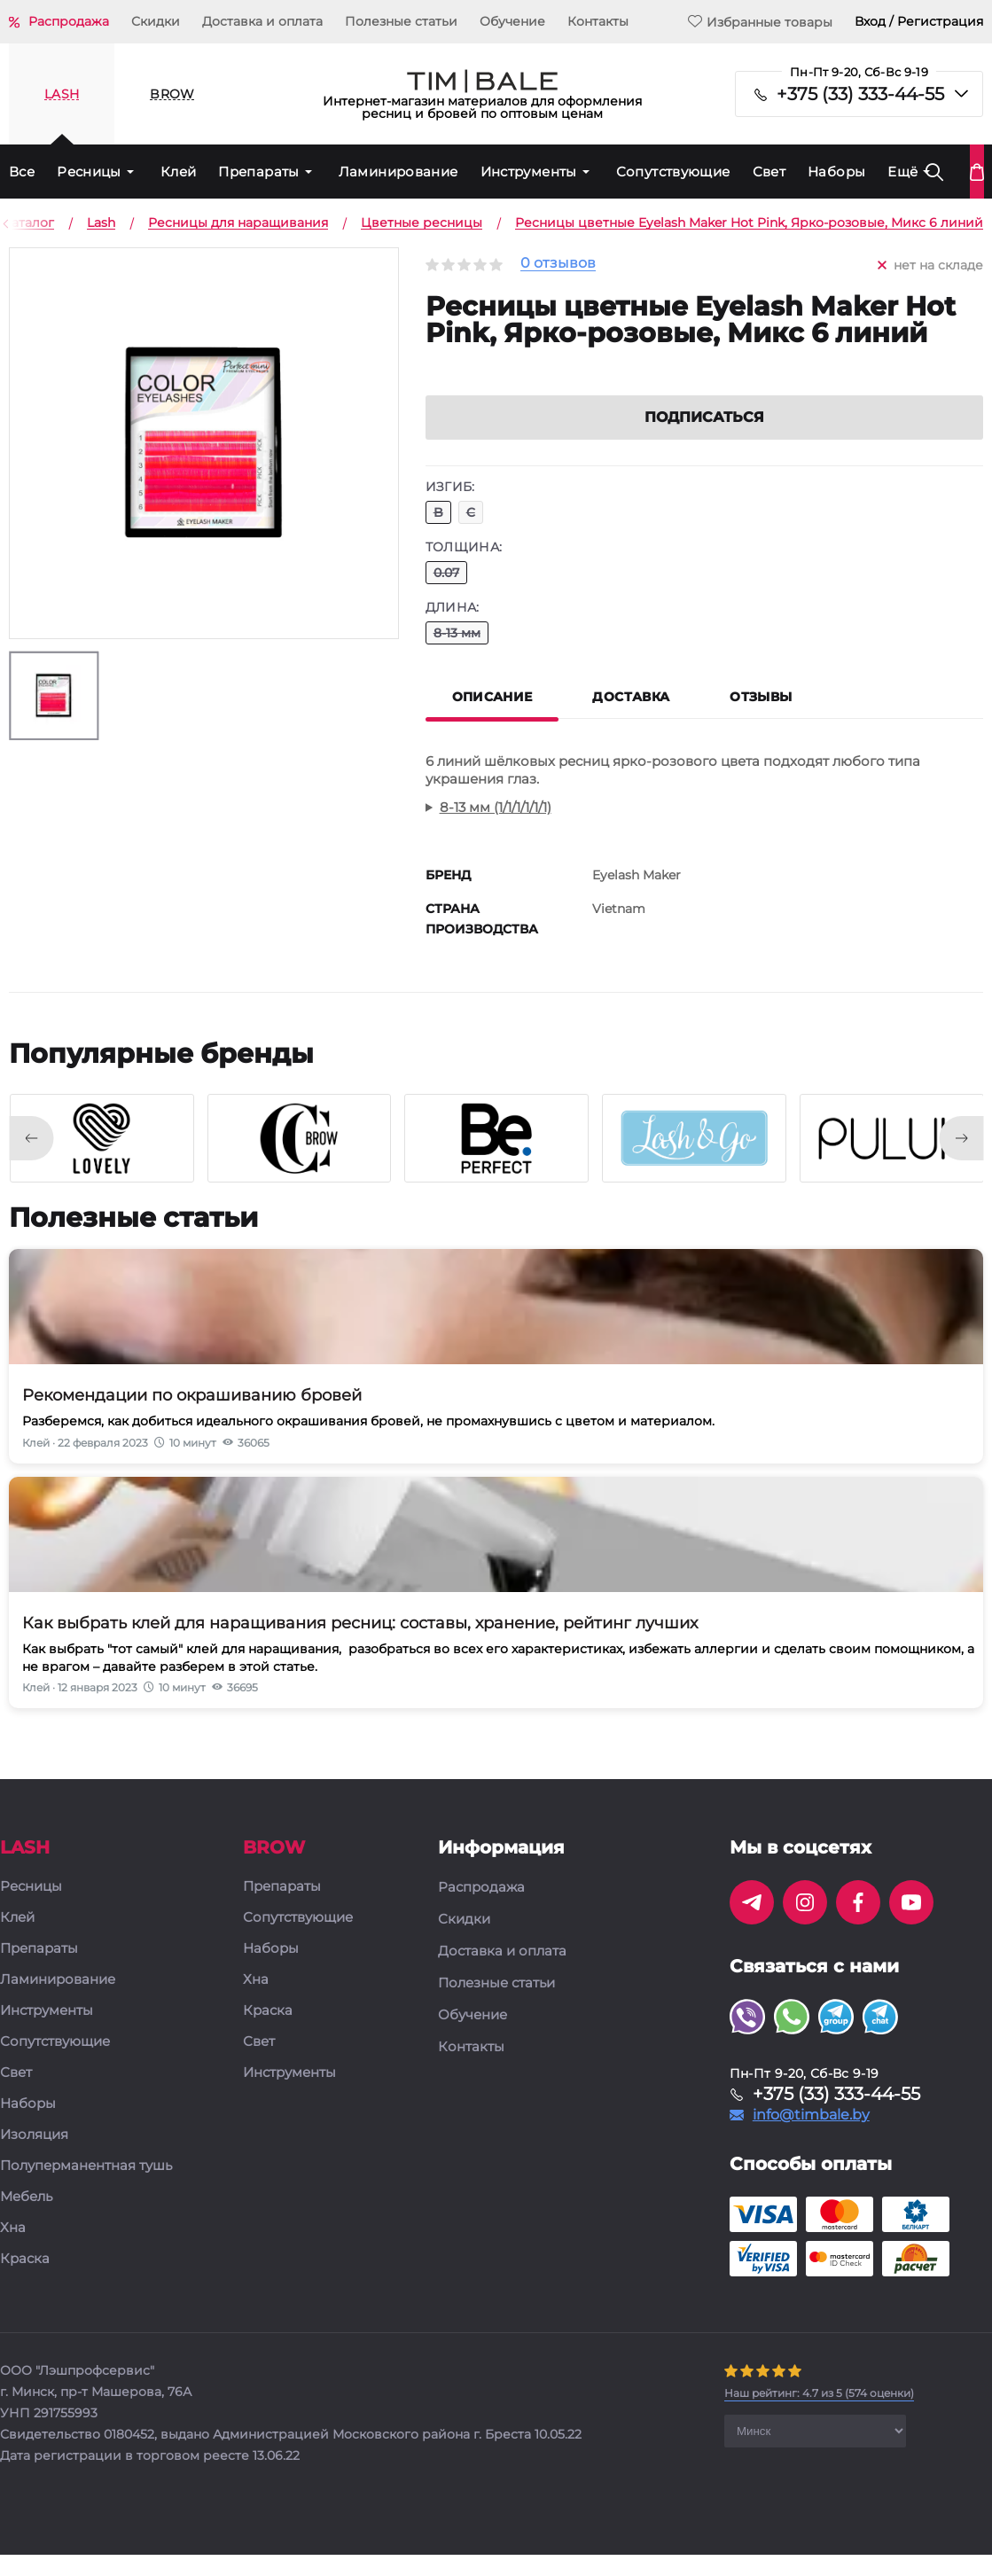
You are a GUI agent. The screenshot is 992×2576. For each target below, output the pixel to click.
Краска (25, 2280)
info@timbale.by (811, 2136)
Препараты (258, 171)
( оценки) (819, 2414)
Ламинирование (398, 171)
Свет (769, 171)
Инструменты (528, 171)
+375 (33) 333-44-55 (860, 94)
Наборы (836, 171)
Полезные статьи (401, 21)
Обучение (512, 21)
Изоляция (34, 2156)
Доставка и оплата (262, 21)
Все (22, 171)
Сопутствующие (673, 171)
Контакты (598, 21)
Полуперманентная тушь (86, 2187)
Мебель (26, 2218)
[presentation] (31, 1159)
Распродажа (68, 21)
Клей (178, 171)
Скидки (155, 21)
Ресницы (89, 171)
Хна (13, 2249)
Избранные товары (760, 21)
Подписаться (704, 438)
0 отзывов (558, 263)
